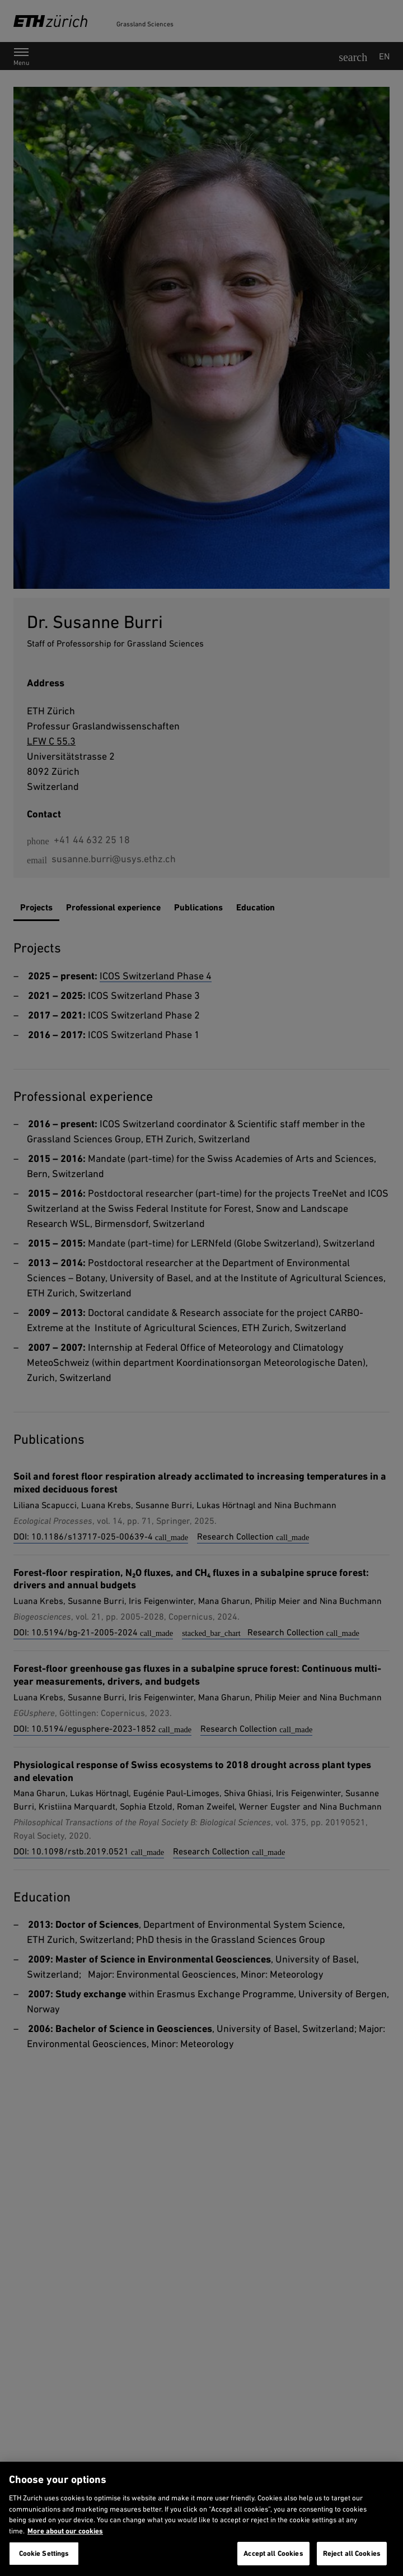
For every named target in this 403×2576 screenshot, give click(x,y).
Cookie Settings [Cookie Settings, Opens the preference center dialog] (44, 2553)
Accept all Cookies (273, 2553)
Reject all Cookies (352, 2553)
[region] (201, 2519)
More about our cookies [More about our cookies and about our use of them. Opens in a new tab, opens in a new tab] (65, 2531)
